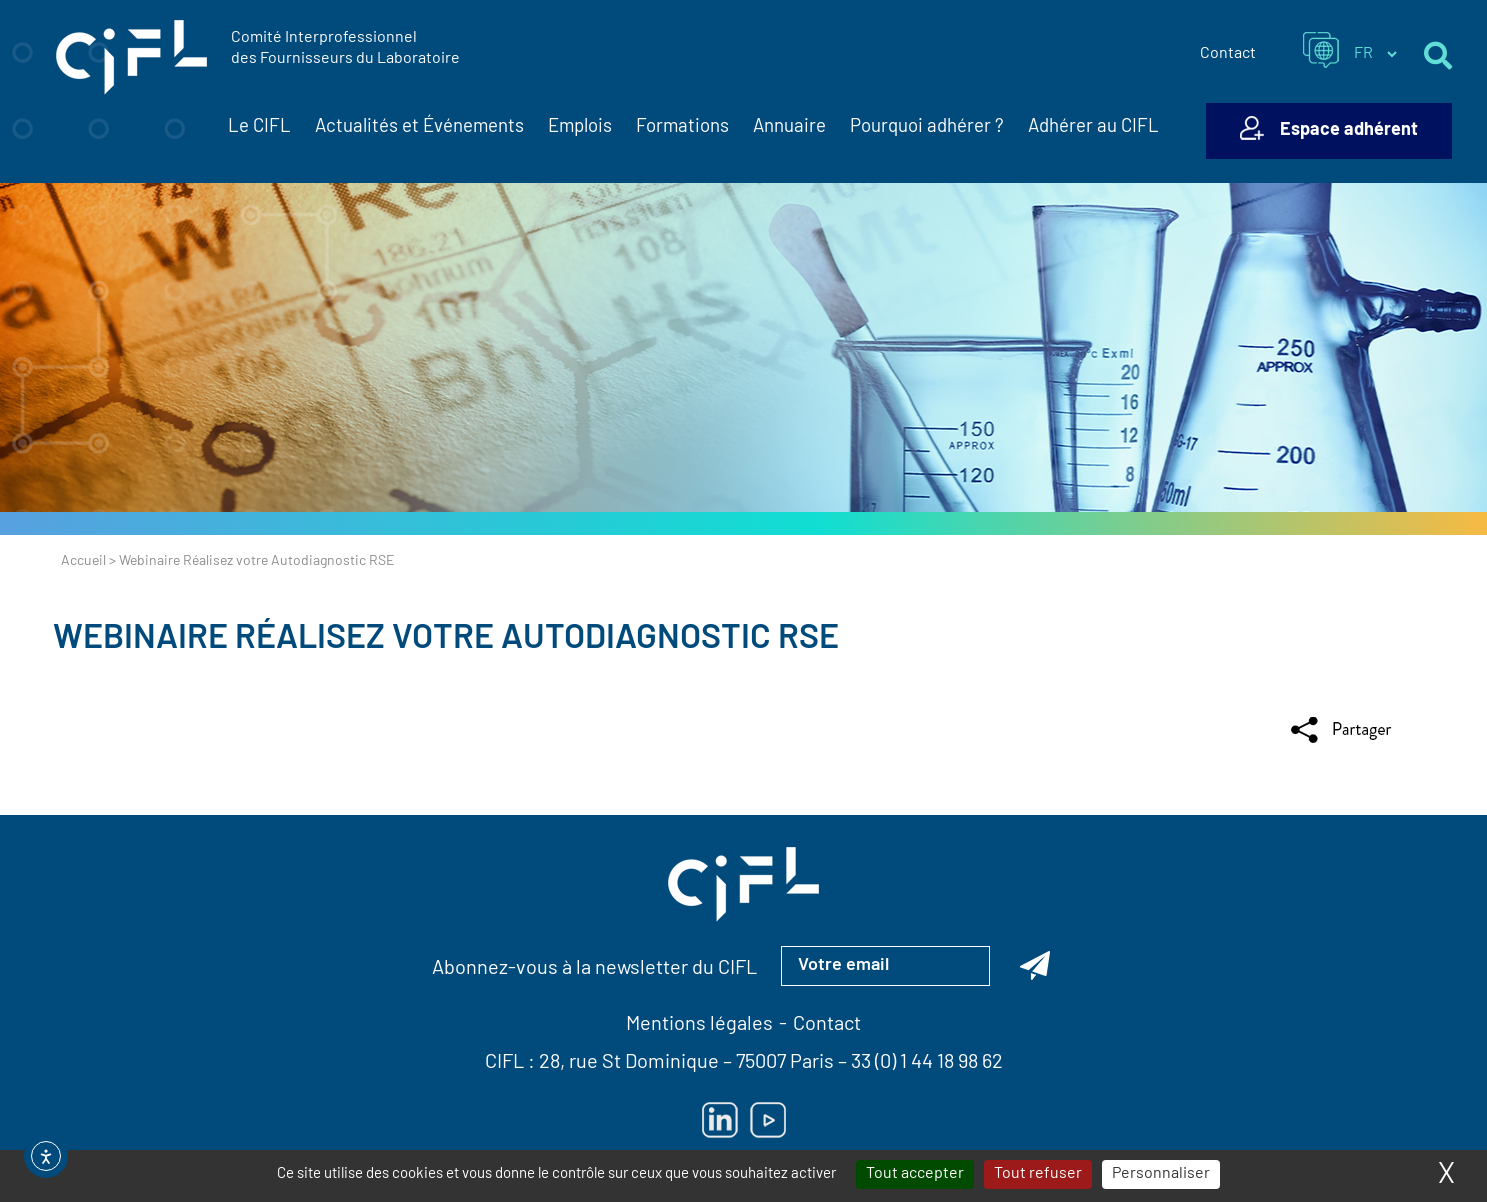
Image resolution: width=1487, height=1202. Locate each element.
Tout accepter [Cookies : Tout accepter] (915, 1174)
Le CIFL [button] (259, 128)
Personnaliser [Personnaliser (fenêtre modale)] (1161, 1174)
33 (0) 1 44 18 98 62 (927, 1063)
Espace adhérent (1349, 130)
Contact (1228, 54)
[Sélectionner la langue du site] (1375, 54)
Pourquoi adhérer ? (927, 127)
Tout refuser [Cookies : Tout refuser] (1038, 1174)
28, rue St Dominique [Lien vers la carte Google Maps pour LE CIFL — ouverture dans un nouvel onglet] (629, 1063)
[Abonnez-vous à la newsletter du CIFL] (1035, 966)
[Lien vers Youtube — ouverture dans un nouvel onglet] (768, 1120)
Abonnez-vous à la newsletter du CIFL (594, 969)
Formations (682, 127)
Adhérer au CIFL (1093, 127)
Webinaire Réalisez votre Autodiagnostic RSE (446, 639)
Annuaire (789, 127)
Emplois (580, 127)
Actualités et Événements (419, 128)
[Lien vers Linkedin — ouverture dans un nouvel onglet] (720, 1120)
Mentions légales (699, 1025)
